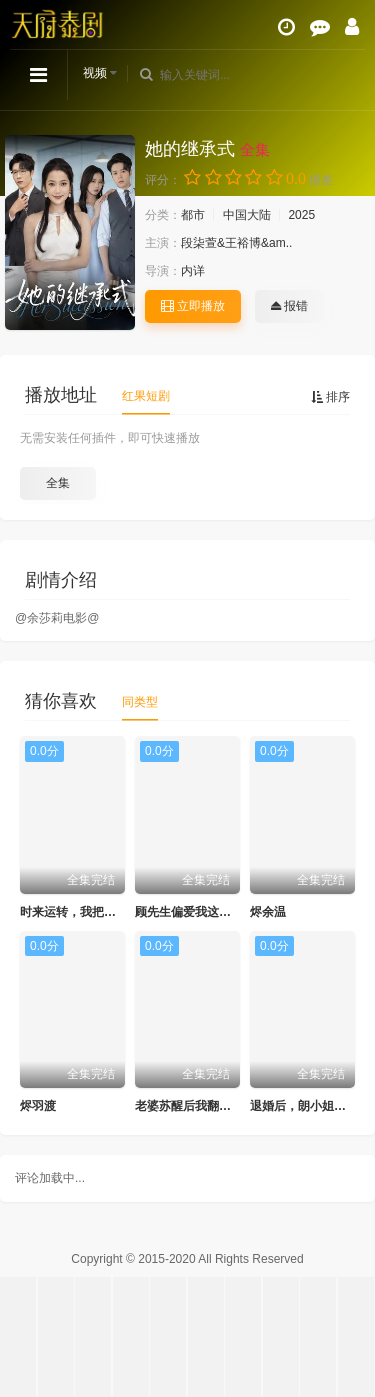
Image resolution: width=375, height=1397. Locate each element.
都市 (193, 215)
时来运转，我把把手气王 (86, 912)
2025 (301, 215)
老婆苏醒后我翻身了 (189, 1106)
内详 (193, 271)
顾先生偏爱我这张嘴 (189, 912)
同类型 (140, 702)
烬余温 (268, 912)
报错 (289, 306)
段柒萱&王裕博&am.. (236, 243)
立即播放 (193, 306)
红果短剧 (146, 396)
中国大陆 (247, 215)
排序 (330, 397)
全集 (58, 483)
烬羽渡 (38, 1106)
